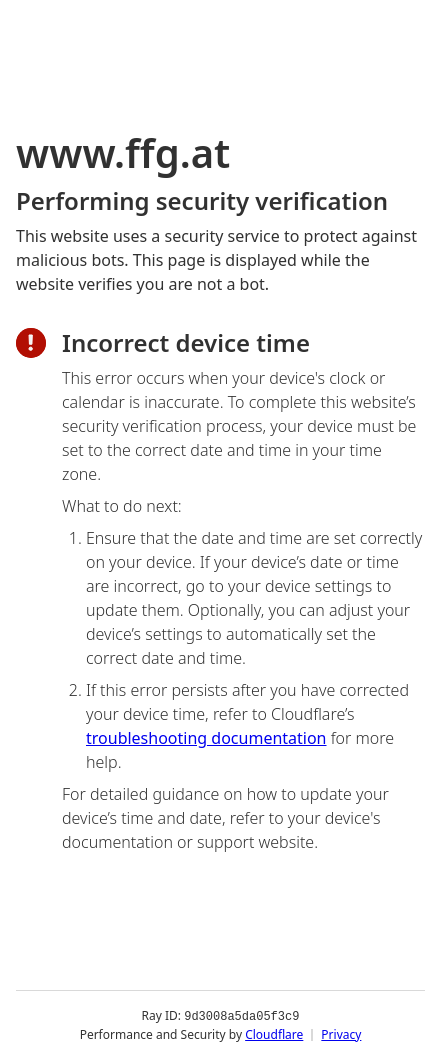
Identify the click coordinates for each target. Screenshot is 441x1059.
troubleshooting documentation (206, 738)
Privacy (341, 1033)
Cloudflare (274, 1033)
